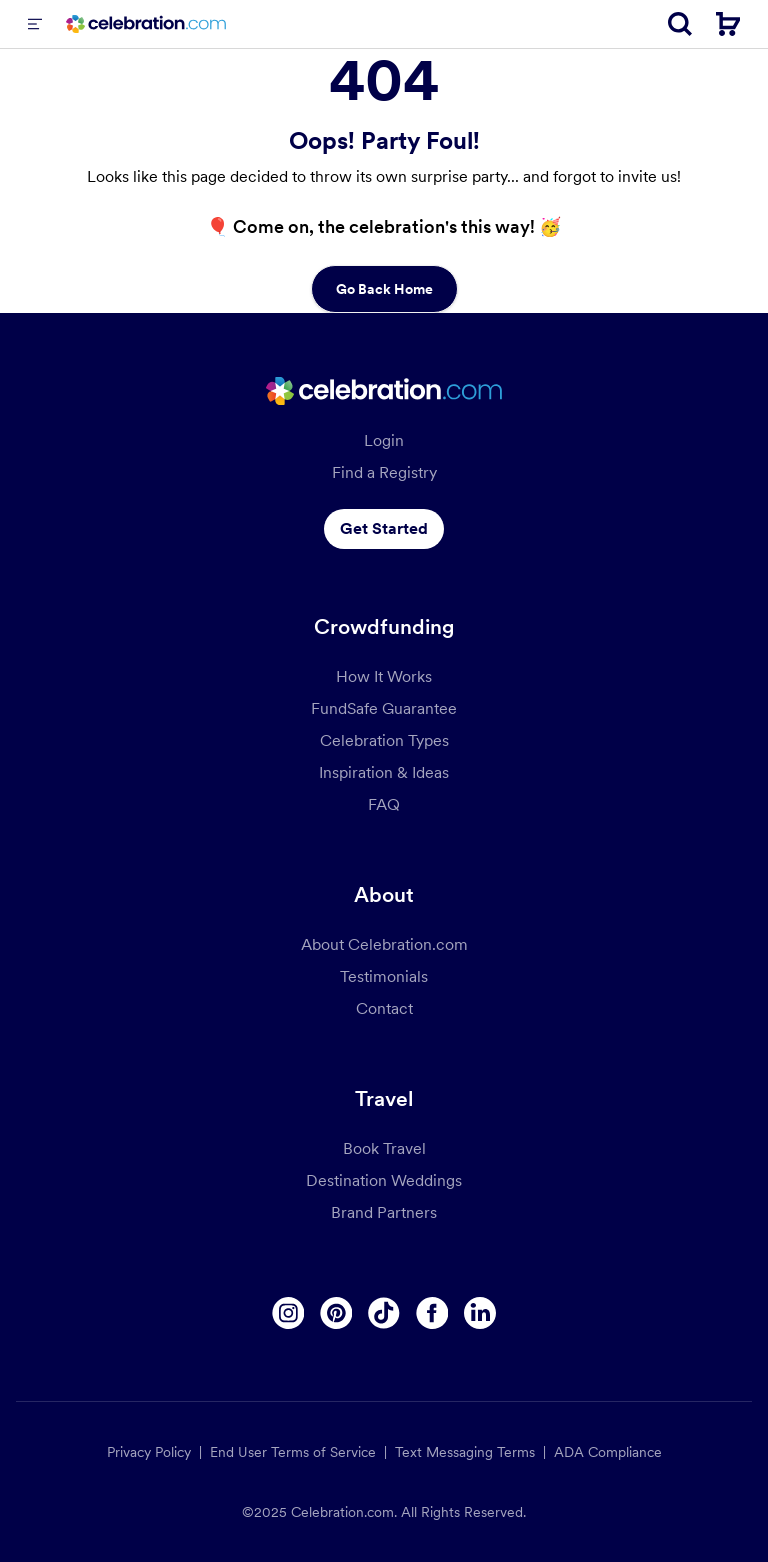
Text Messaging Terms (465, 1452)
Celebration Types (384, 740)
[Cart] (728, 24)
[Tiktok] (384, 1313)
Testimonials (384, 976)
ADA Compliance (608, 1452)
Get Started (384, 528)
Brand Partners (384, 1212)
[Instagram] (288, 1313)
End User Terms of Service (293, 1452)
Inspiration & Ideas (384, 772)
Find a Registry (384, 472)
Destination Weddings (384, 1180)
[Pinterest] (336, 1313)
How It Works (384, 676)
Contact (384, 1008)
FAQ (384, 804)
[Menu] (35, 24)
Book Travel (384, 1148)
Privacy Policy (149, 1452)
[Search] (680, 24)
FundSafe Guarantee (384, 708)
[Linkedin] (480, 1313)
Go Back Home (384, 289)
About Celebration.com (384, 944)
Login (384, 440)
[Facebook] (432, 1313)
